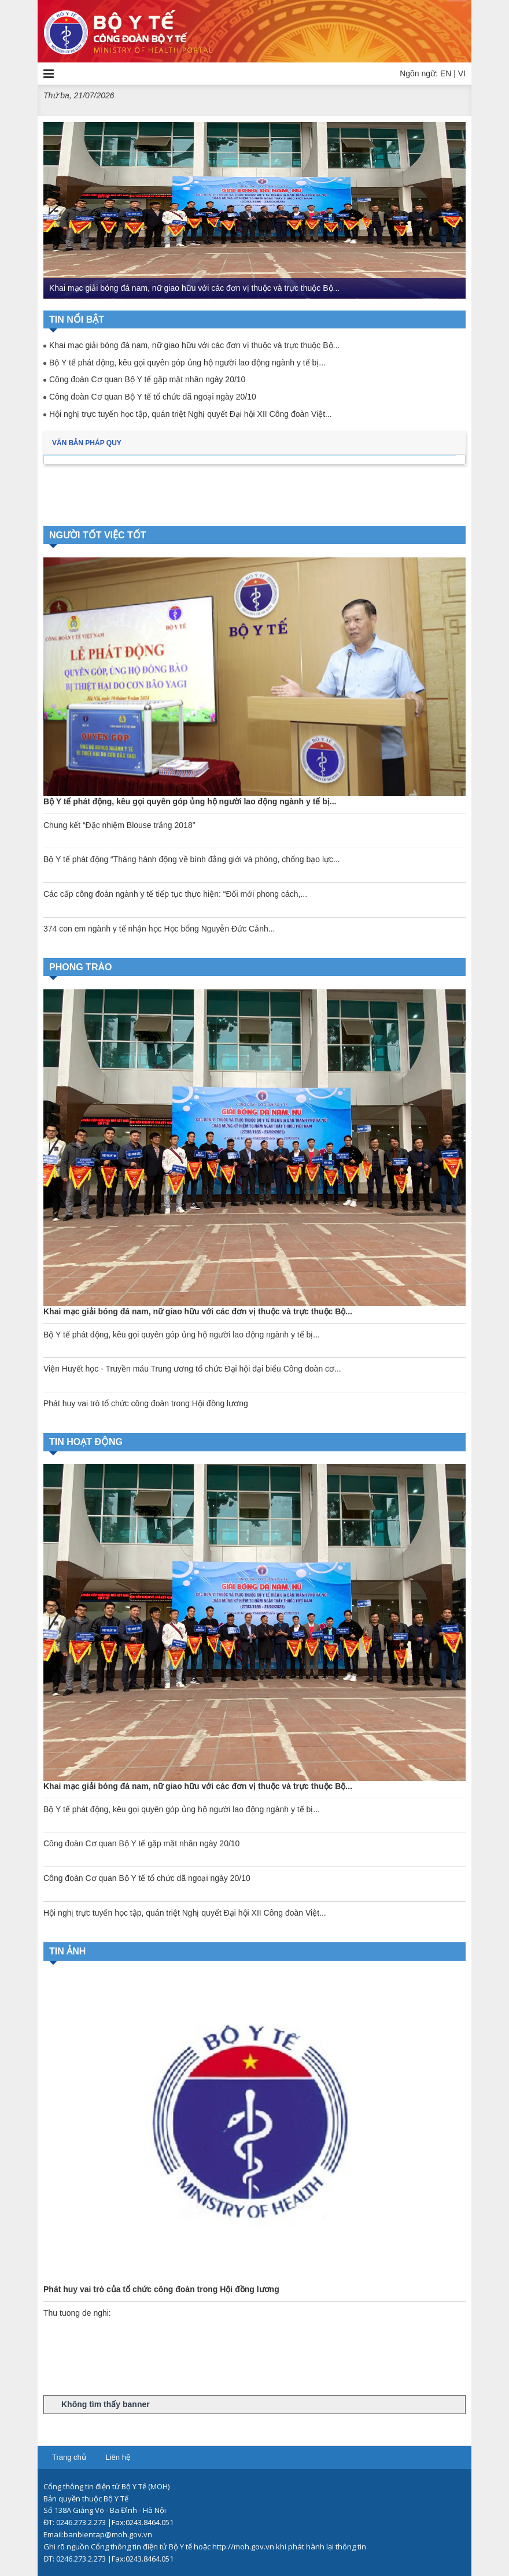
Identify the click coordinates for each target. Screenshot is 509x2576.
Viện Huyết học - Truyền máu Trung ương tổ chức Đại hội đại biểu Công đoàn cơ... (192, 1368)
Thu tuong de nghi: (77, 2313)
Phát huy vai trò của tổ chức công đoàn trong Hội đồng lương (161, 2289)
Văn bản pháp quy (86, 443)
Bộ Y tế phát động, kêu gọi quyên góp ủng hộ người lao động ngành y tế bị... (187, 362)
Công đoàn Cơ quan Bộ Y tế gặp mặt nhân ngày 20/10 (147, 379)
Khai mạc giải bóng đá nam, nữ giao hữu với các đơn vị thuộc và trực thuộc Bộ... (194, 288)
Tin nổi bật (76, 319)
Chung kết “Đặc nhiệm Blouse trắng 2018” (119, 825)
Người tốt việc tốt (97, 535)
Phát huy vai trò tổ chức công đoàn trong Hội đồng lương (145, 1403)
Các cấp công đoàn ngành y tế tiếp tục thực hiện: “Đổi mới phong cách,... (175, 894)
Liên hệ (117, 2457)
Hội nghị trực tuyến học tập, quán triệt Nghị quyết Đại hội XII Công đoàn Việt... (190, 414)
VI (462, 73)
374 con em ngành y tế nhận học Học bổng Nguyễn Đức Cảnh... (159, 928)
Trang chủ (69, 2457)
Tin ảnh (67, 1951)
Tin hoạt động (86, 1442)
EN (445, 73)
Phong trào (80, 967)
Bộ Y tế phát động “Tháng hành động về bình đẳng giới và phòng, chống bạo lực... (191, 859)
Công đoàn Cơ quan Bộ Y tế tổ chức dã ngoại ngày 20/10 (152, 396)
